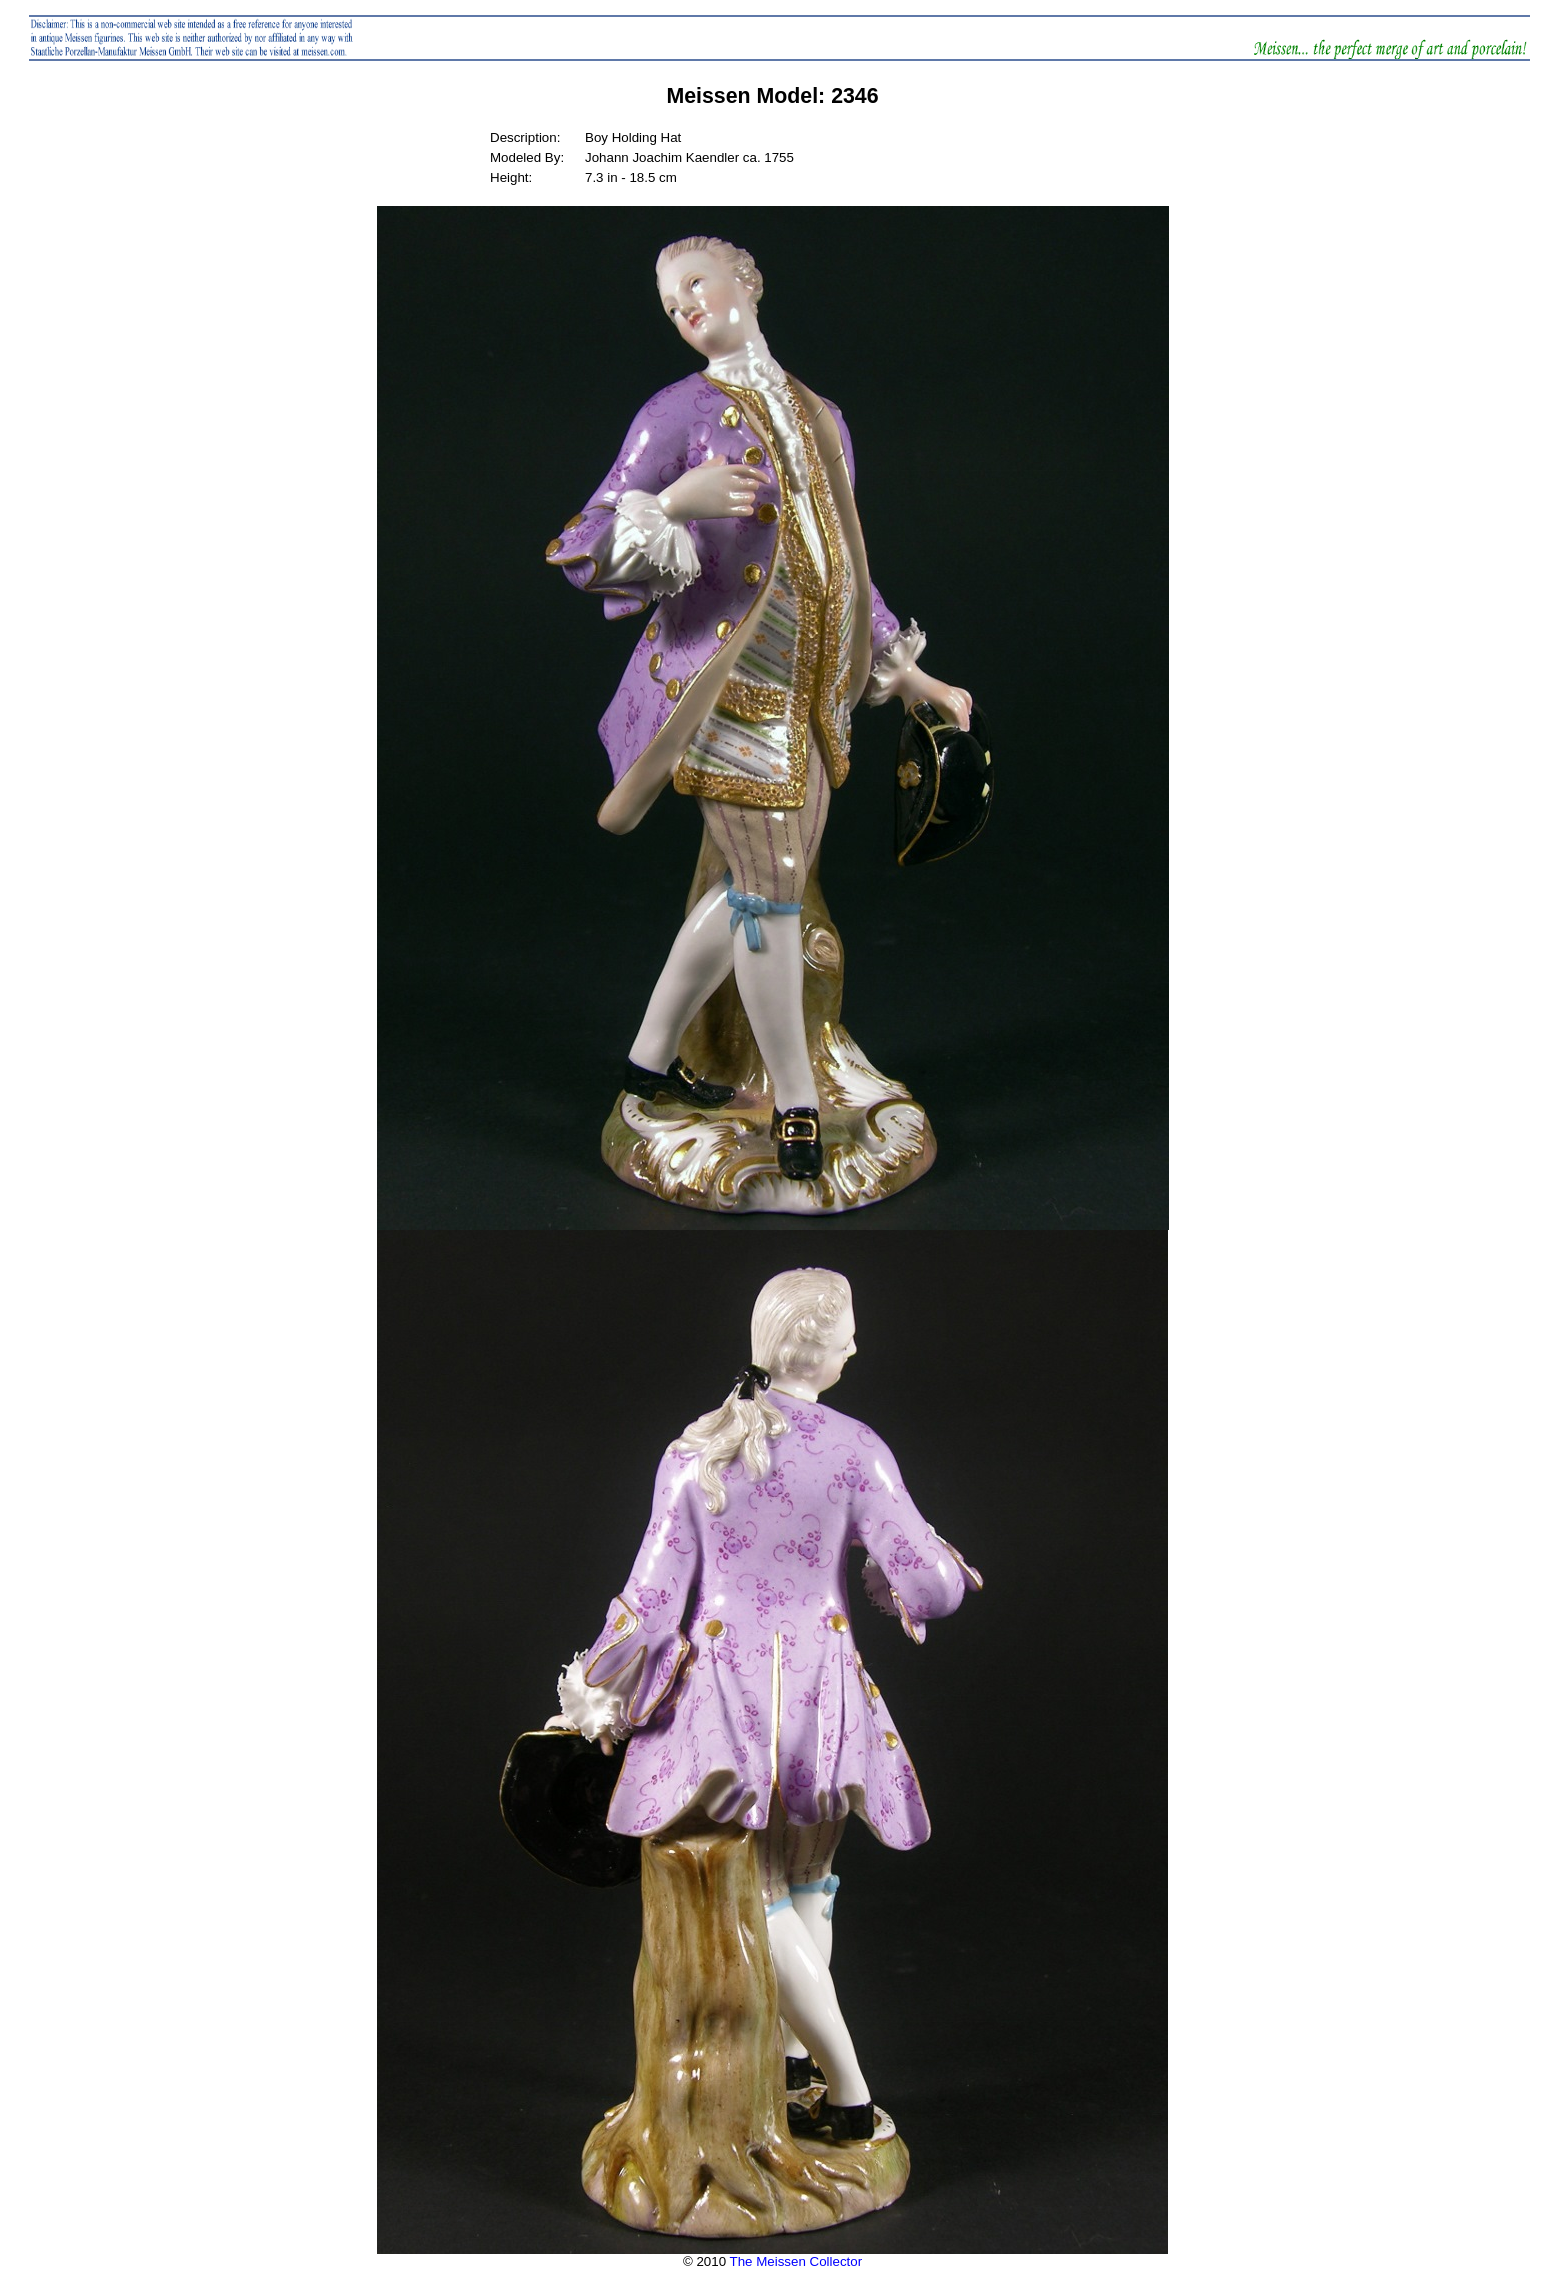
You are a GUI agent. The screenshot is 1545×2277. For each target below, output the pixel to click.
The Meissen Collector (796, 2261)
